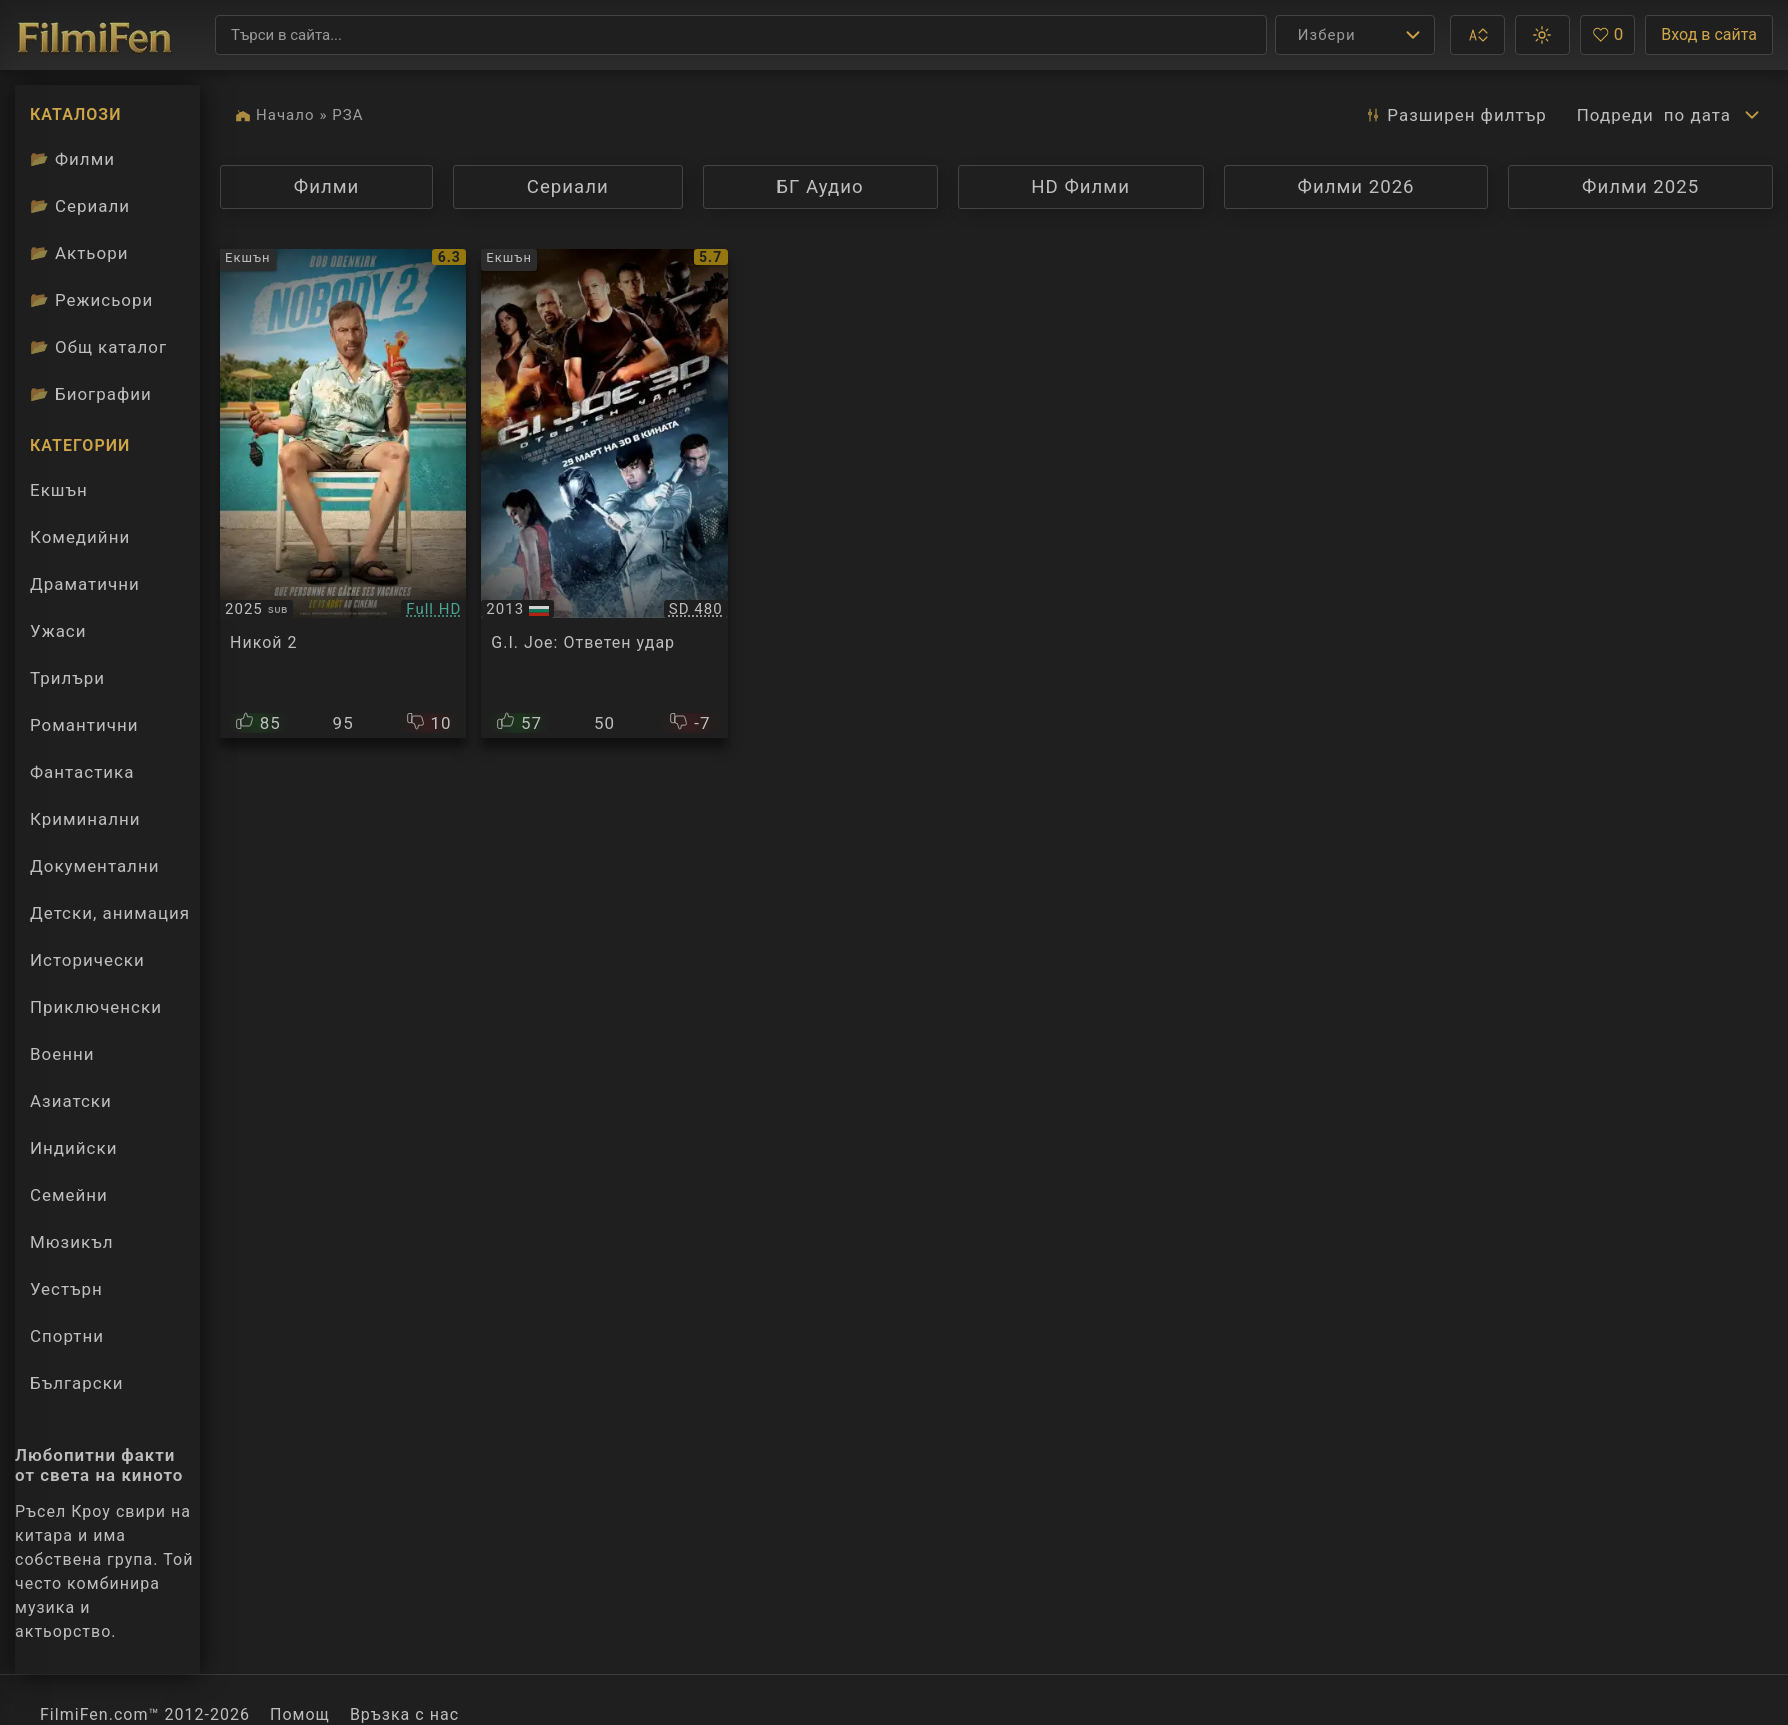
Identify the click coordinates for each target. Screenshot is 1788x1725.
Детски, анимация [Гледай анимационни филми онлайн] (110, 913)
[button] (1477, 35)
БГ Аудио (819, 192)
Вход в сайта (1709, 34)
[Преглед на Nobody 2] (343, 493)
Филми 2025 (1640, 187)
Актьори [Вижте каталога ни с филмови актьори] (79, 253)
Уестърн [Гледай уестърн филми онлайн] (66, 1289)
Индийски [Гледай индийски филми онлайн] (73, 1148)
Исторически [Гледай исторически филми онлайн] (87, 960)
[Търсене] (741, 35)
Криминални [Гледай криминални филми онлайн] (85, 819)
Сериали (602, 186)
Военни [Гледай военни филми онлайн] (62, 1054)
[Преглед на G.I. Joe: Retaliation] (604, 493)
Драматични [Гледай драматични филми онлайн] (85, 584)
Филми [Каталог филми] (72, 159)
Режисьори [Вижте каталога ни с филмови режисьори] (91, 300)
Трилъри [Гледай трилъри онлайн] (67, 683)
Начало (285, 115)
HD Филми (1115, 186)
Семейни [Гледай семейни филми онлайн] (69, 1195)
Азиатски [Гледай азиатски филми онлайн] (71, 1101)
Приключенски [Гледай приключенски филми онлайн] (96, 1007)
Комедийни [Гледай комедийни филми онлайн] (80, 537)
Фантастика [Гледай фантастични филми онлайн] (82, 772)
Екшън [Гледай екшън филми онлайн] (59, 490)
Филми (361, 186)
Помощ (300, 1714)
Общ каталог (98, 347)
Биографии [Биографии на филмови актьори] (91, 394)
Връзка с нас (404, 1714)
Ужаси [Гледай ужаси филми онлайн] (58, 631)
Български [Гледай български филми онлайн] (77, 1383)
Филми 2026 (1355, 187)
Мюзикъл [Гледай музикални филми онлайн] (71, 1242)
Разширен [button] (1455, 115)
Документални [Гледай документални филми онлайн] (94, 866)
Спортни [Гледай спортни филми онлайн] (67, 1336)
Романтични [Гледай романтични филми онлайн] (84, 725)
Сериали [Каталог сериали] (80, 206)
